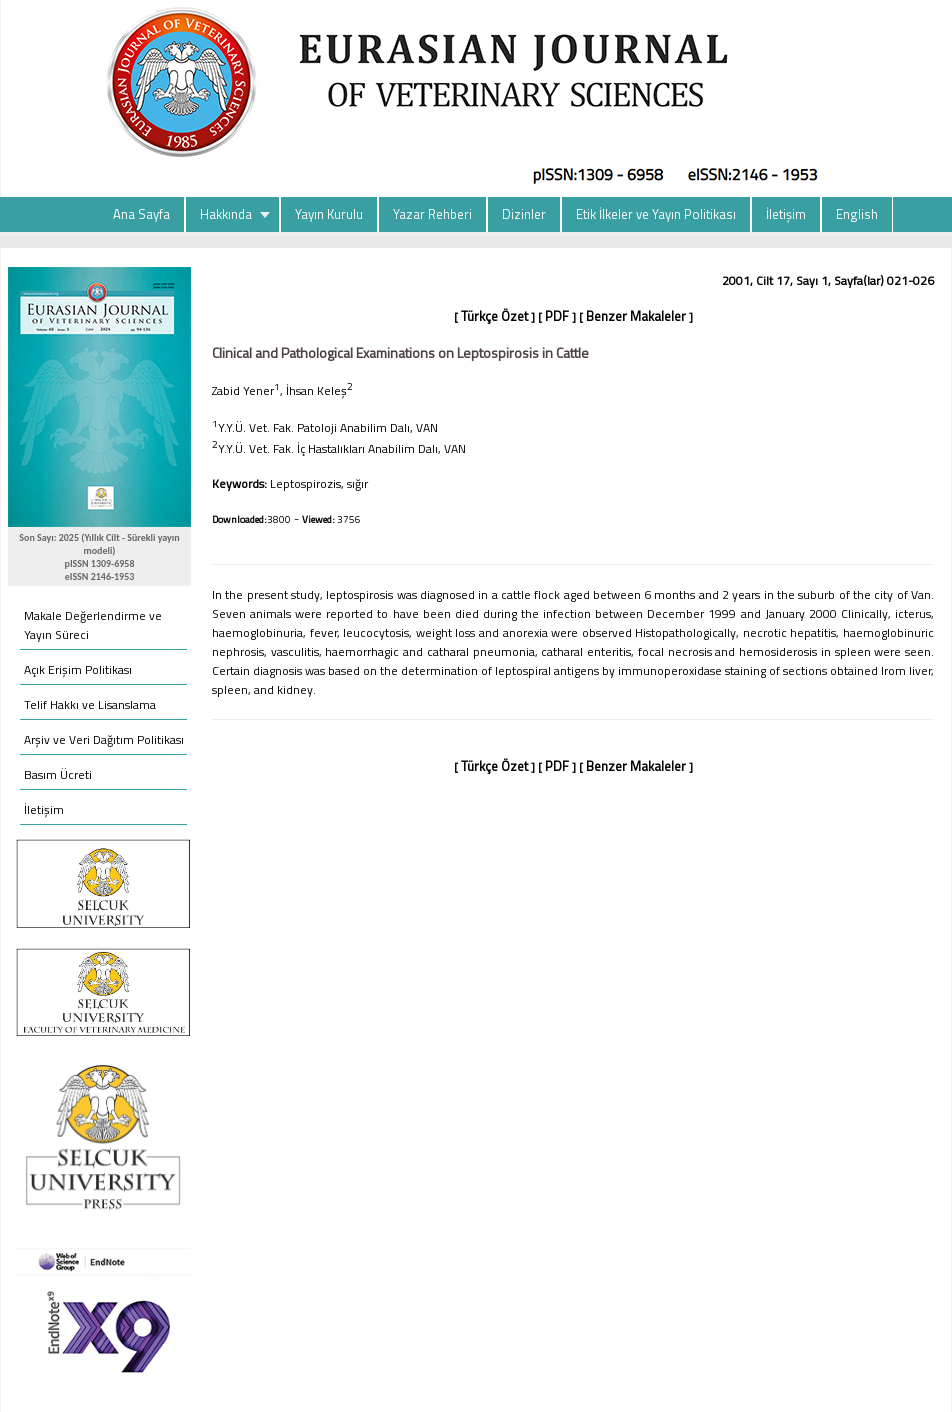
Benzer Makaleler (636, 316)
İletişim (786, 214)
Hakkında (226, 214)
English (857, 214)
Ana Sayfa (141, 214)
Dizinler (524, 214)
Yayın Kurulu (329, 214)
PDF (557, 316)
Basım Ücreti (58, 774)
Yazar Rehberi (432, 214)
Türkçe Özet (494, 316)
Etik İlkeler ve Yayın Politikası (656, 214)
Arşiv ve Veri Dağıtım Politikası (104, 739)
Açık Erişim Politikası (78, 669)
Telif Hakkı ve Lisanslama (90, 704)
